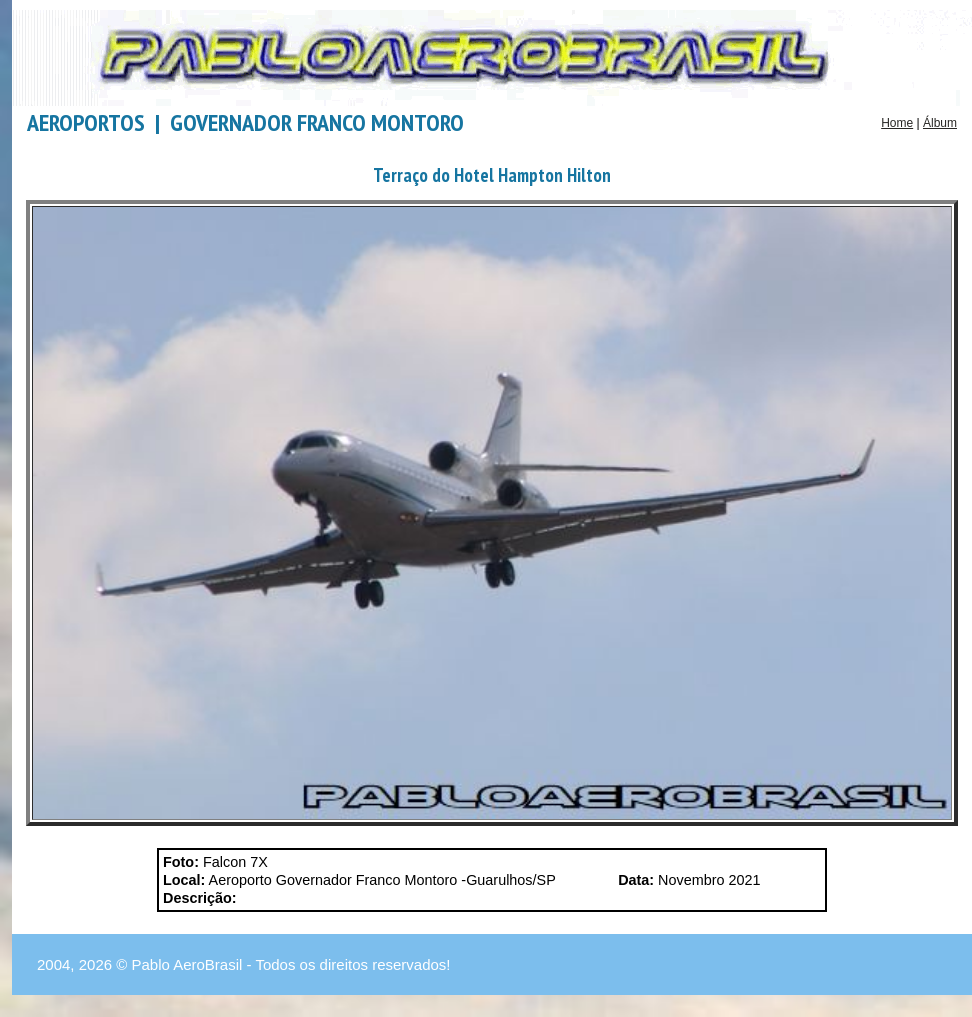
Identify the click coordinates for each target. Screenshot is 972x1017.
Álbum (940, 123)
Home (897, 123)
